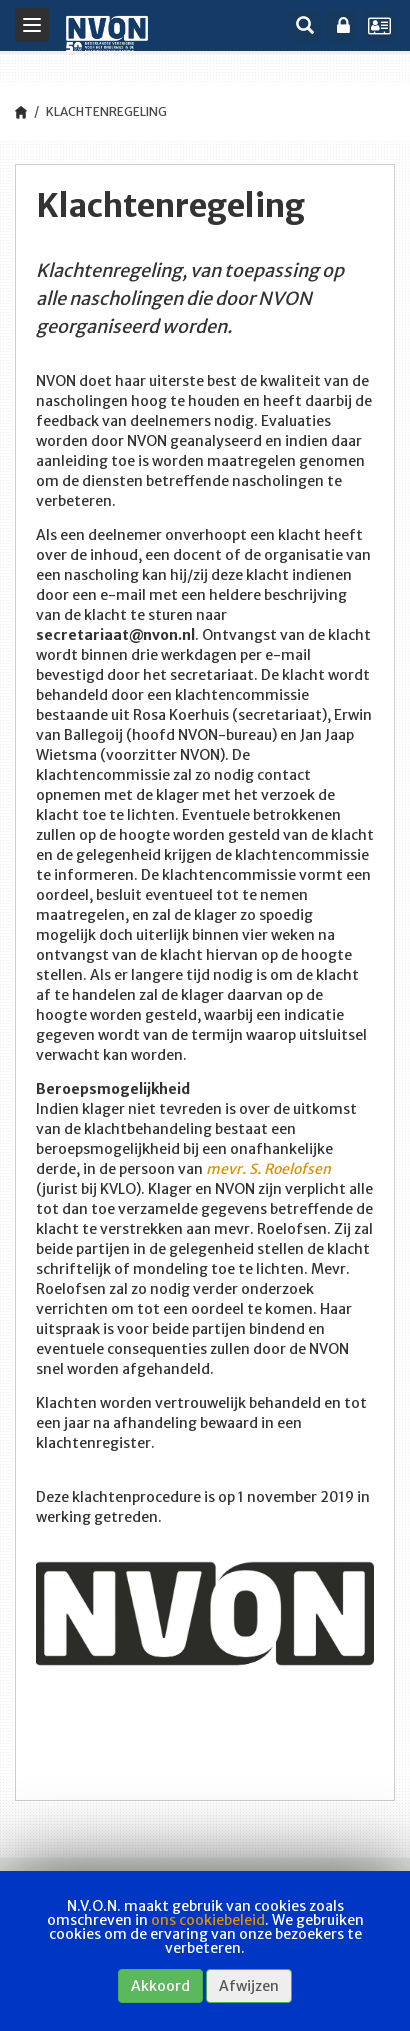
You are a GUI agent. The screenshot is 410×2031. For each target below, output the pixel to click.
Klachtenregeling (106, 111)
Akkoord (160, 1986)
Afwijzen (249, 1986)
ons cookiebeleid (208, 1920)
